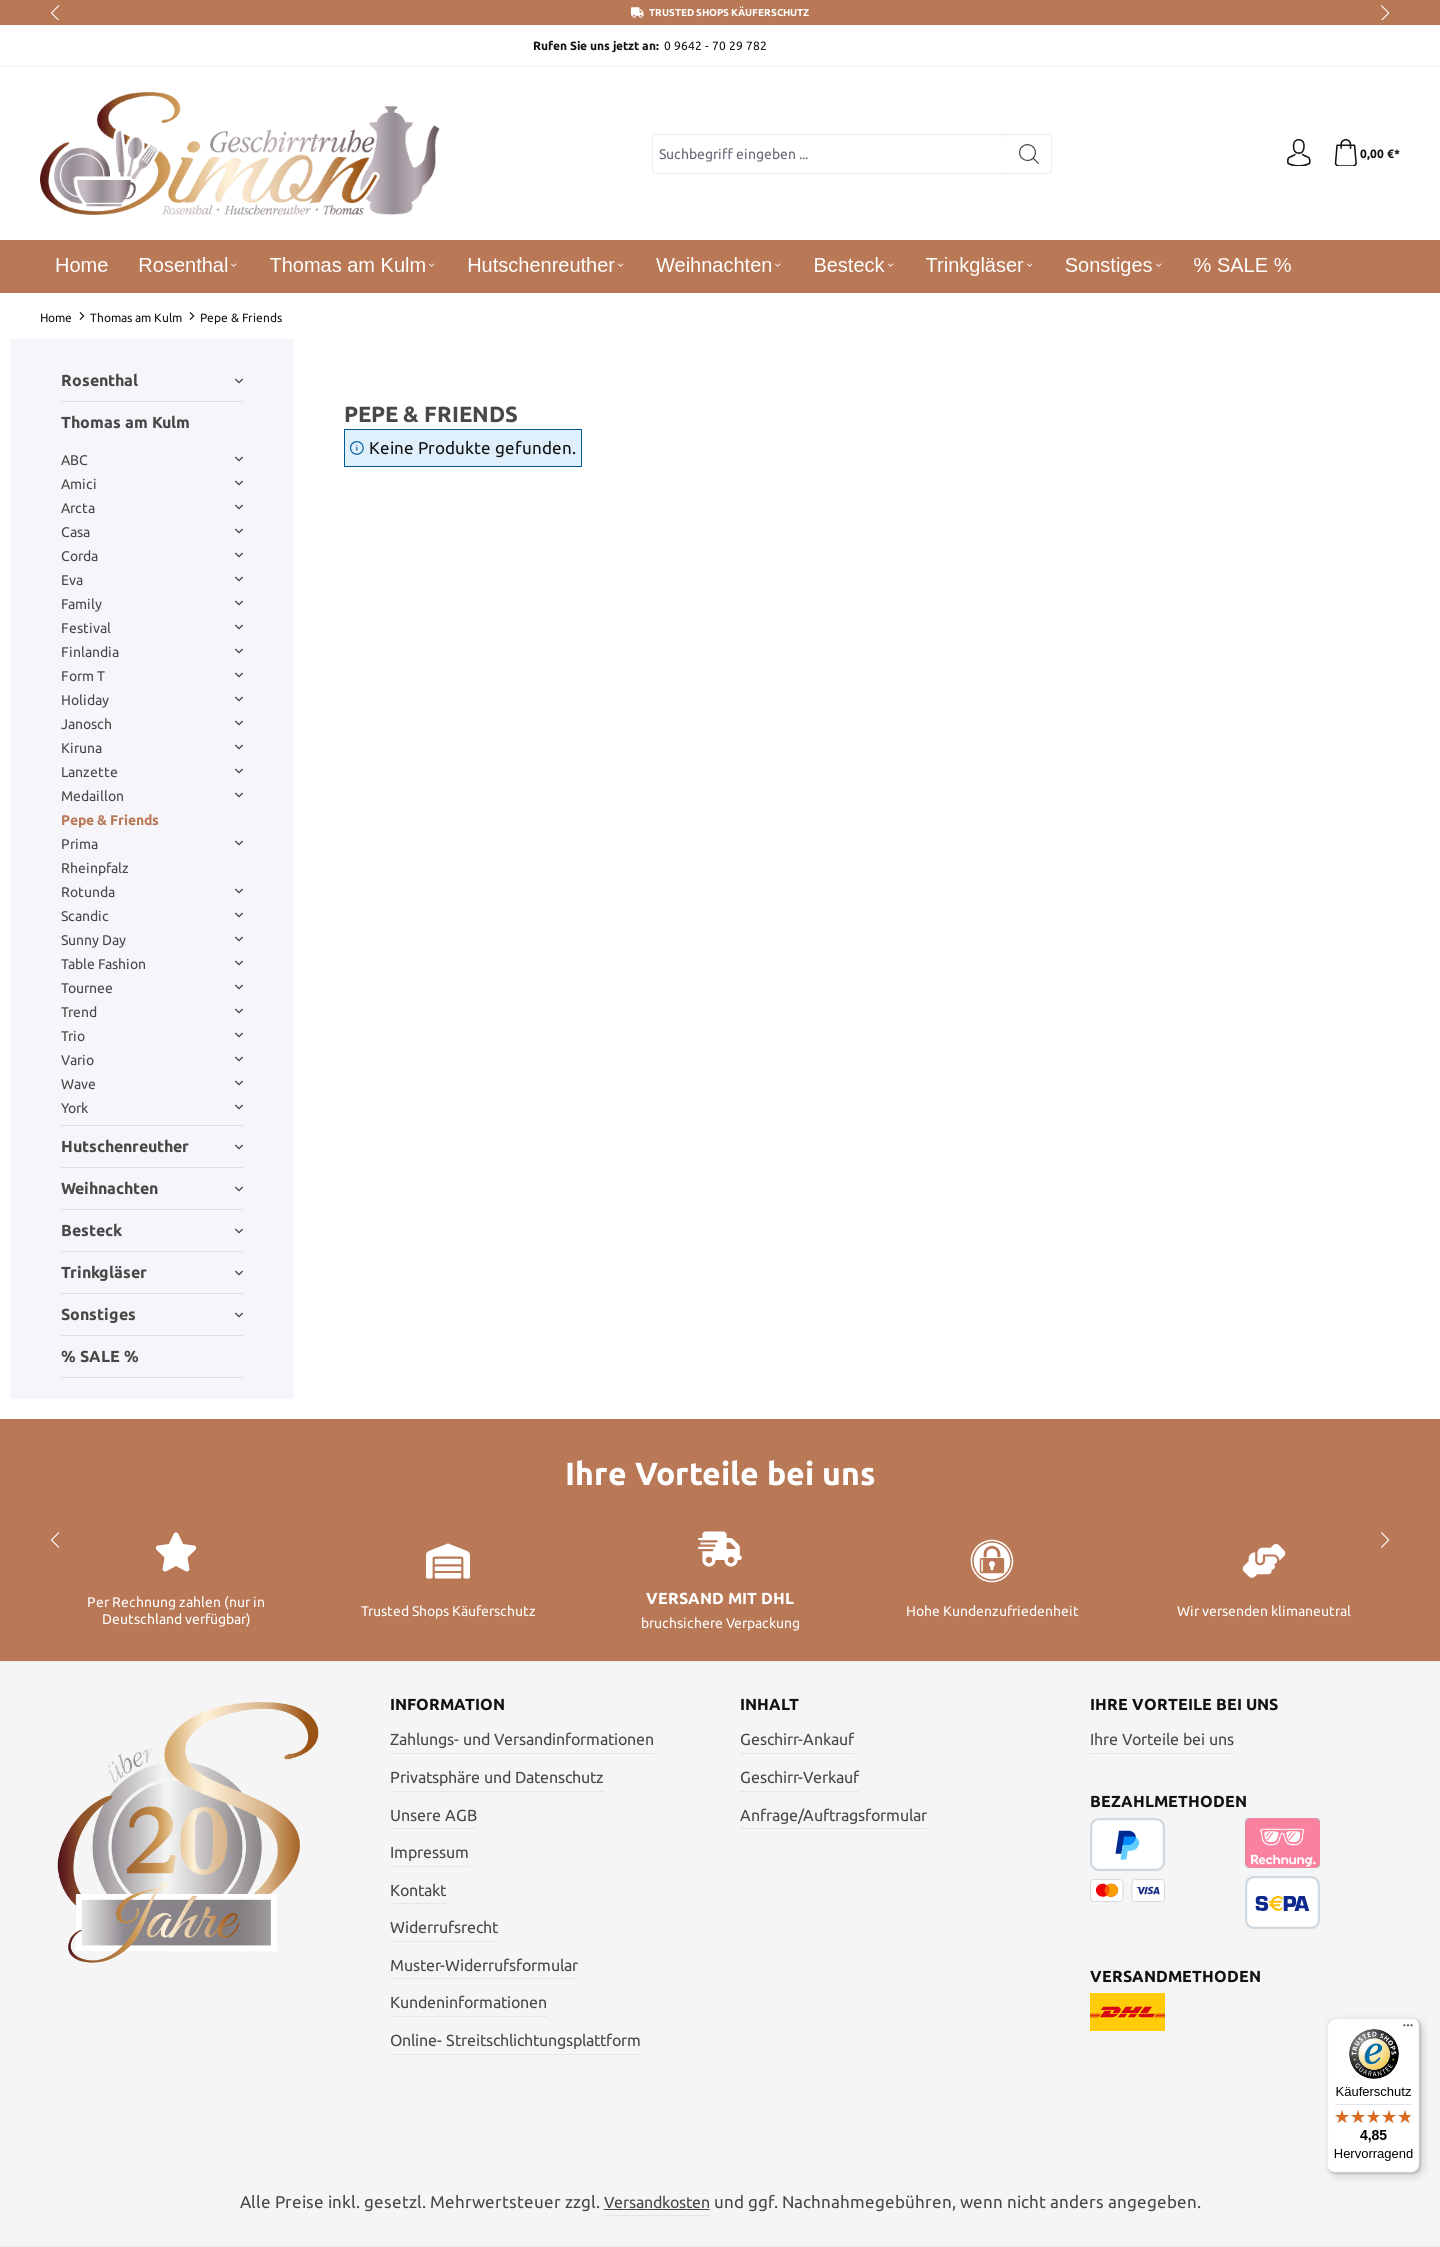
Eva (152, 580)
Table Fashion (152, 964)
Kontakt (418, 1890)
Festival (152, 628)
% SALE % (100, 1356)
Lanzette (152, 772)
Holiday (152, 700)
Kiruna (152, 748)
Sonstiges (152, 1314)
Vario (152, 1060)
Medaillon (152, 796)
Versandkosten (657, 2202)
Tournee (152, 988)
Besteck (152, 1230)
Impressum (429, 1852)
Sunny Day (152, 940)
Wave (152, 1084)
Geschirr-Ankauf (797, 1739)
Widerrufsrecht (444, 1927)
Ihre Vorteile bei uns (1162, 1739)
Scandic (152, 916)
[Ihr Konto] (1295, 154)
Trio (152, 1036)
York (152, 1108)
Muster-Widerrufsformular (484, 1965)
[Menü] (1408, 2030)
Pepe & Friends (110, 820)
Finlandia (152, 652)
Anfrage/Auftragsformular (833, 1815)
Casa (152, 532)
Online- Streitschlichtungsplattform (515, 2040)
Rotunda (152, 892)
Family (152, 604)
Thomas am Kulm (125, 422)
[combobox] (828, 154)
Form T (152, 676)
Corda (152, 556)
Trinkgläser (152, 1272)
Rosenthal (152, 380)
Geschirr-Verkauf (799, 1777)
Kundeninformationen (468, 2002)
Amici (152, 484)
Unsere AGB (433, 1815)
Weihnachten (152, 1188)
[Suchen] (1027, 154)
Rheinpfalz (95, 868)
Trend (152, 1012)
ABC (152, 460)
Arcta (152, 508)
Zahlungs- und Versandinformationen (522, 1739)
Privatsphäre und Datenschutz (497, 1777)
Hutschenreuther (152, 1146)
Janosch (152, 724)
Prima (152, 844)
